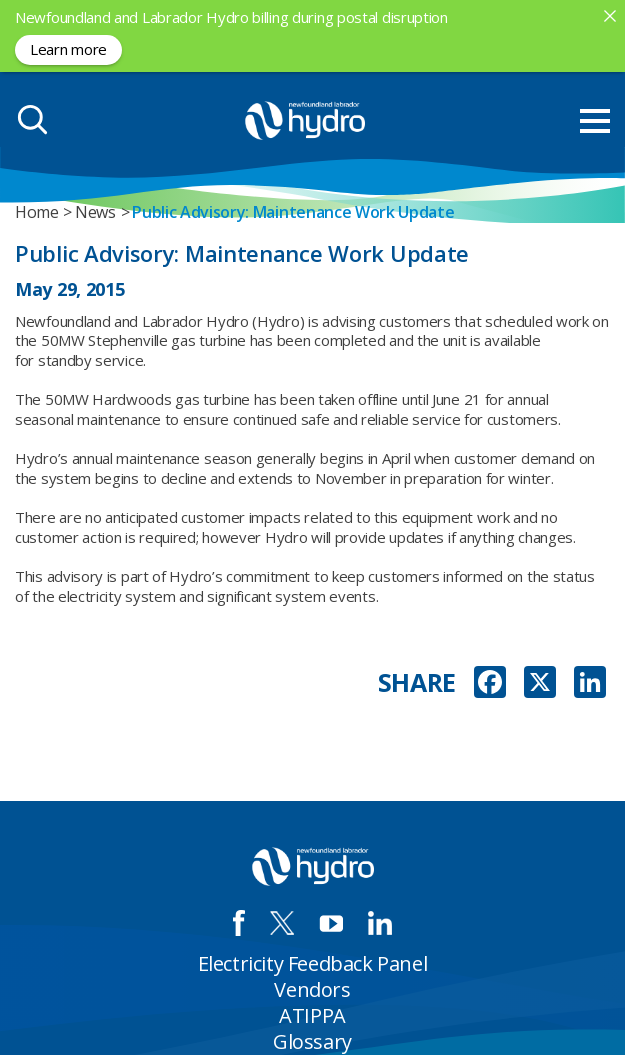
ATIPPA (312, 1015)
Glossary (312, 1041)
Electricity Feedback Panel (313, 963)
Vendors (312, 989)
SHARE (417, 682)
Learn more (68, 49)
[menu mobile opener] (595, 121)
